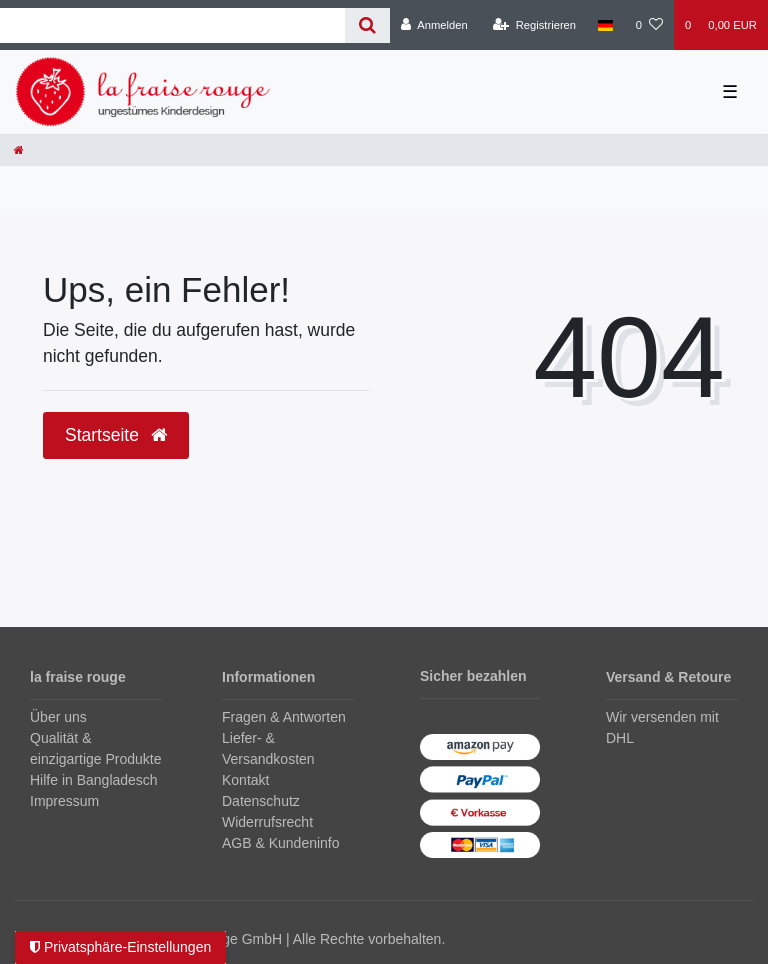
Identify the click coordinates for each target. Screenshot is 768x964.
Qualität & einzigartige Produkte (96, 748)
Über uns (58, 717)
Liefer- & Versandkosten (268, 748)
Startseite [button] (116, 435)
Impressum (64, 801)
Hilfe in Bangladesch (94, 780)
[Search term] (172, 25)
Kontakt (245, 780)
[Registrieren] (534, 25)
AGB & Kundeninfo (281, 843)
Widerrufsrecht (267, 822)
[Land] (605, 25)
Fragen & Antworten (284, 717)
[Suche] (367, 25)
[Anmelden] (434, 25)
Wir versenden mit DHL (662, 727)
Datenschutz (261, 801)
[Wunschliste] (649, 25)
